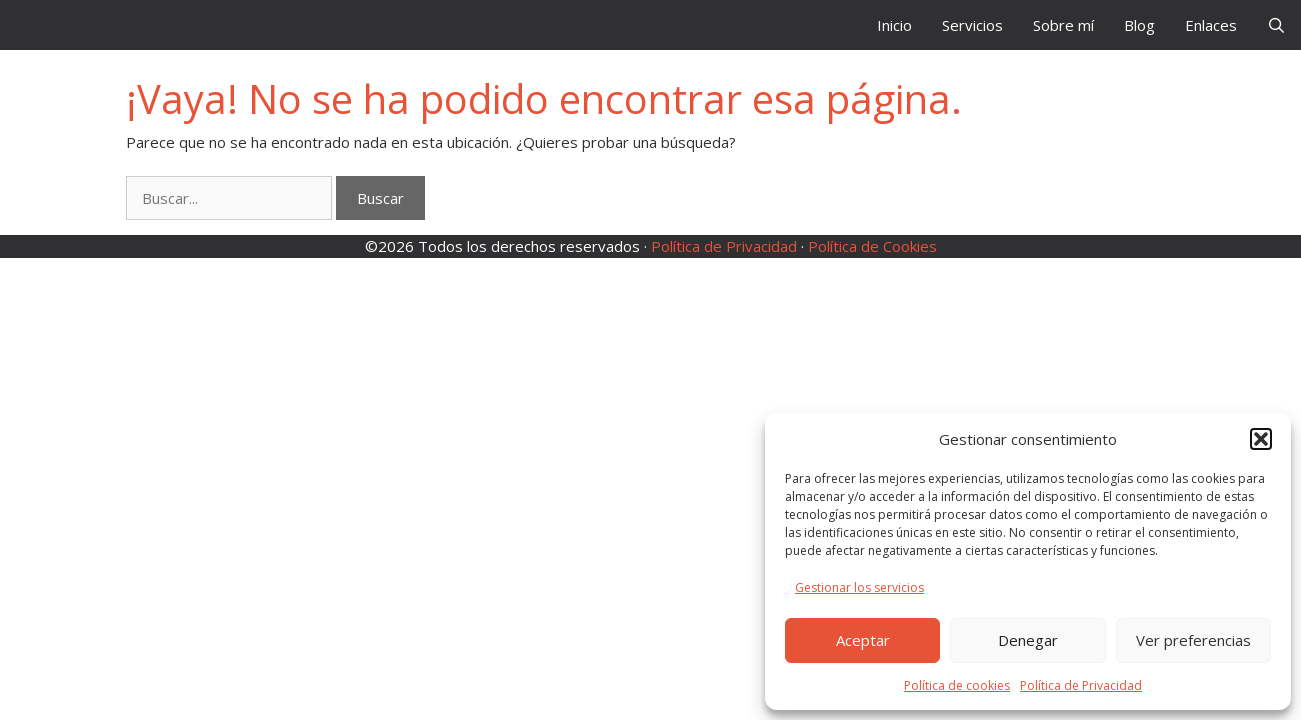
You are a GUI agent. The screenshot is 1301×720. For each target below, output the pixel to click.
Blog (1139, 25)
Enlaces (1211, 25)
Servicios (972, 25)
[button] (1261, 439)
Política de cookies (957, 685)
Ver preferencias (1193, 640)
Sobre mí (1063, 25)
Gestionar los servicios (859, 587)
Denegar (1028, 640)
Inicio (894, 25)
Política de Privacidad (1081, 685)
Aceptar (863, 640)
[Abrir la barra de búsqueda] (1276, 25)
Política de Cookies (872, 246)
